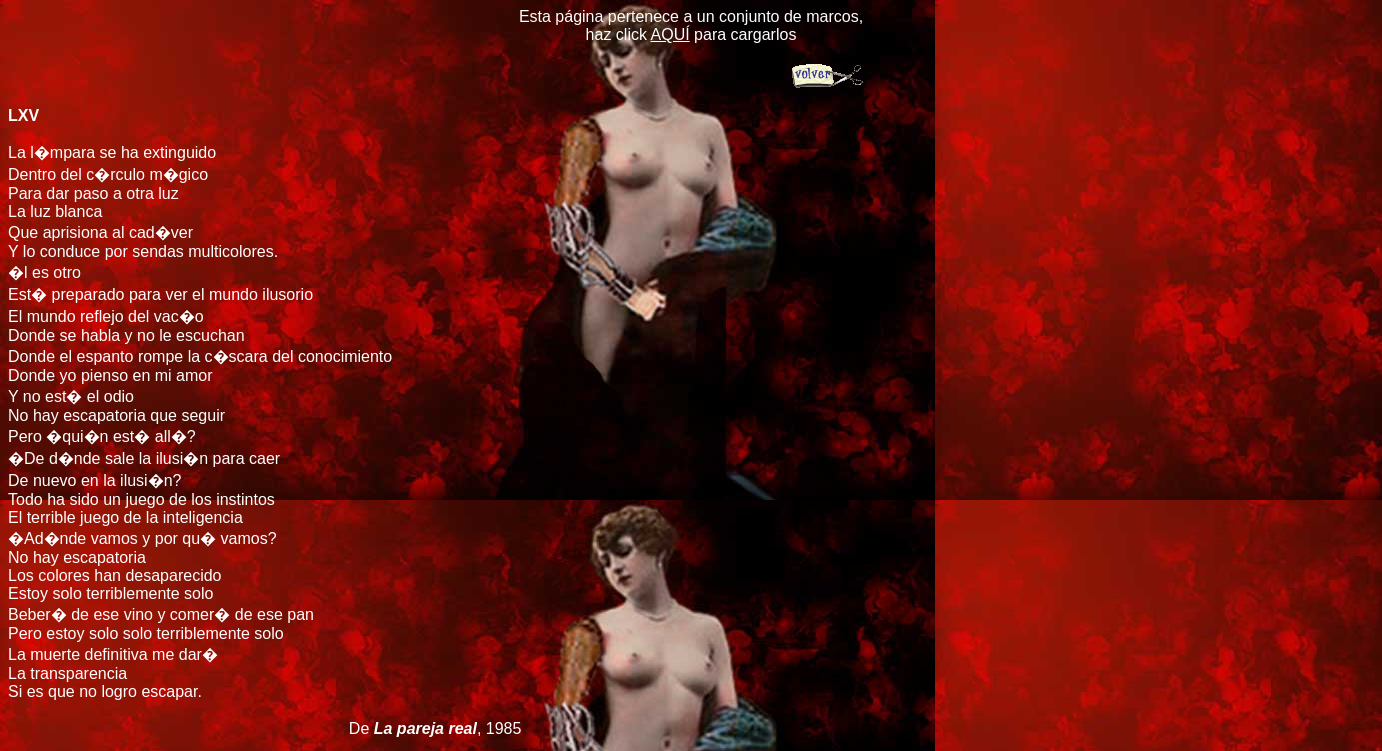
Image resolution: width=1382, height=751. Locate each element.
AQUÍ (670, 34)
